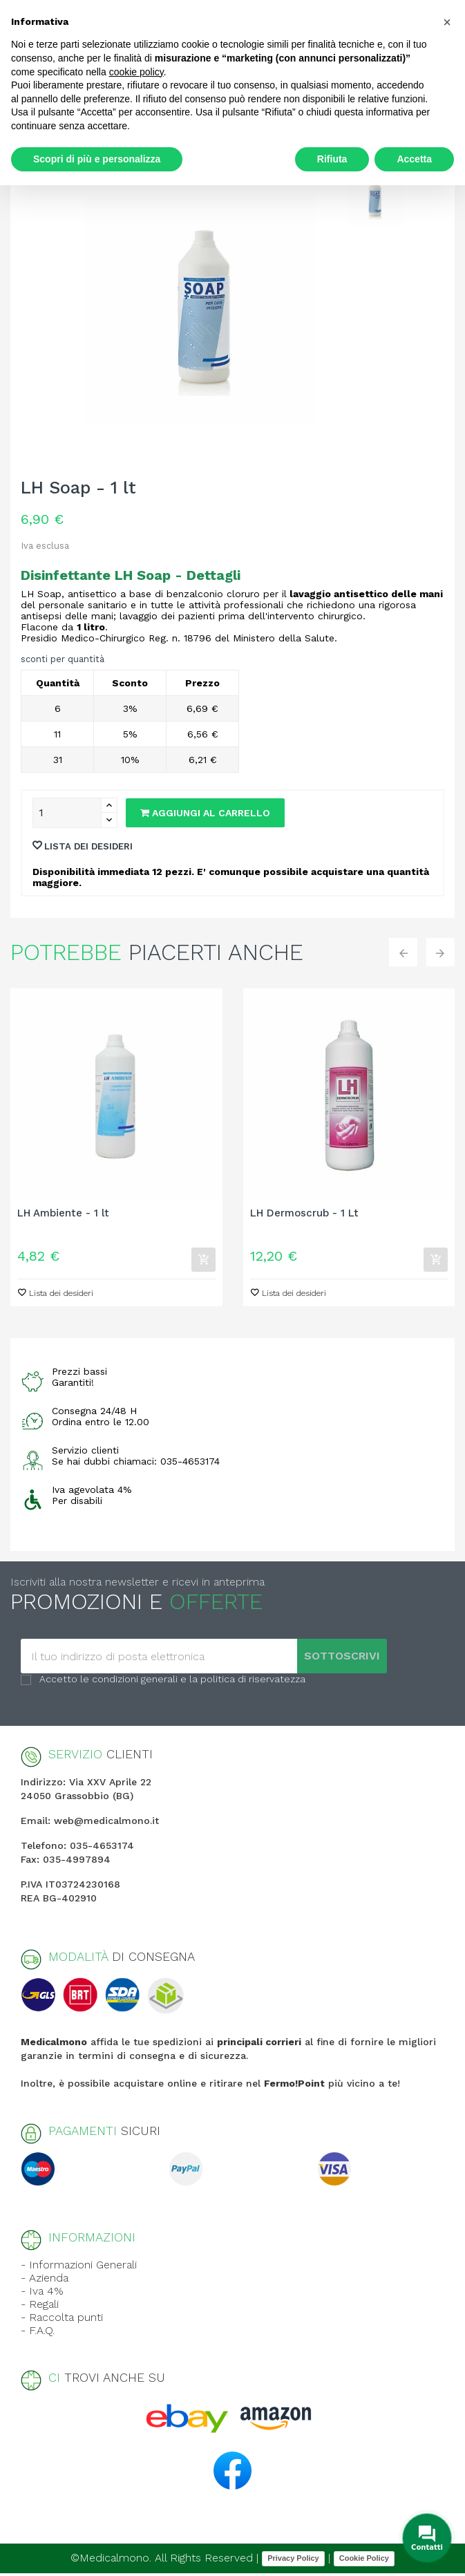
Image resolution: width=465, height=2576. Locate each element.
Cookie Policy (364, 2561)
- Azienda (44, 2280)
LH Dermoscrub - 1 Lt (304, 1213)
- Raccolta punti (62, 2319)
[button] (447, 22)
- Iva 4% (42, 2293)
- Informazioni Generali (79, 2267)
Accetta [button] (414, 158)
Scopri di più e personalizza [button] (96, 158)
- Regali (40, 2306)
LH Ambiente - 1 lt (63, 1213)
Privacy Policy (293, 2561)
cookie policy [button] (136, 71)
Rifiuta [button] (332, 158)
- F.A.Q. (38, 2333)
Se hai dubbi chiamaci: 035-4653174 (136, 1463)
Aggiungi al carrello (205, 812)
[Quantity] (67, 813)
